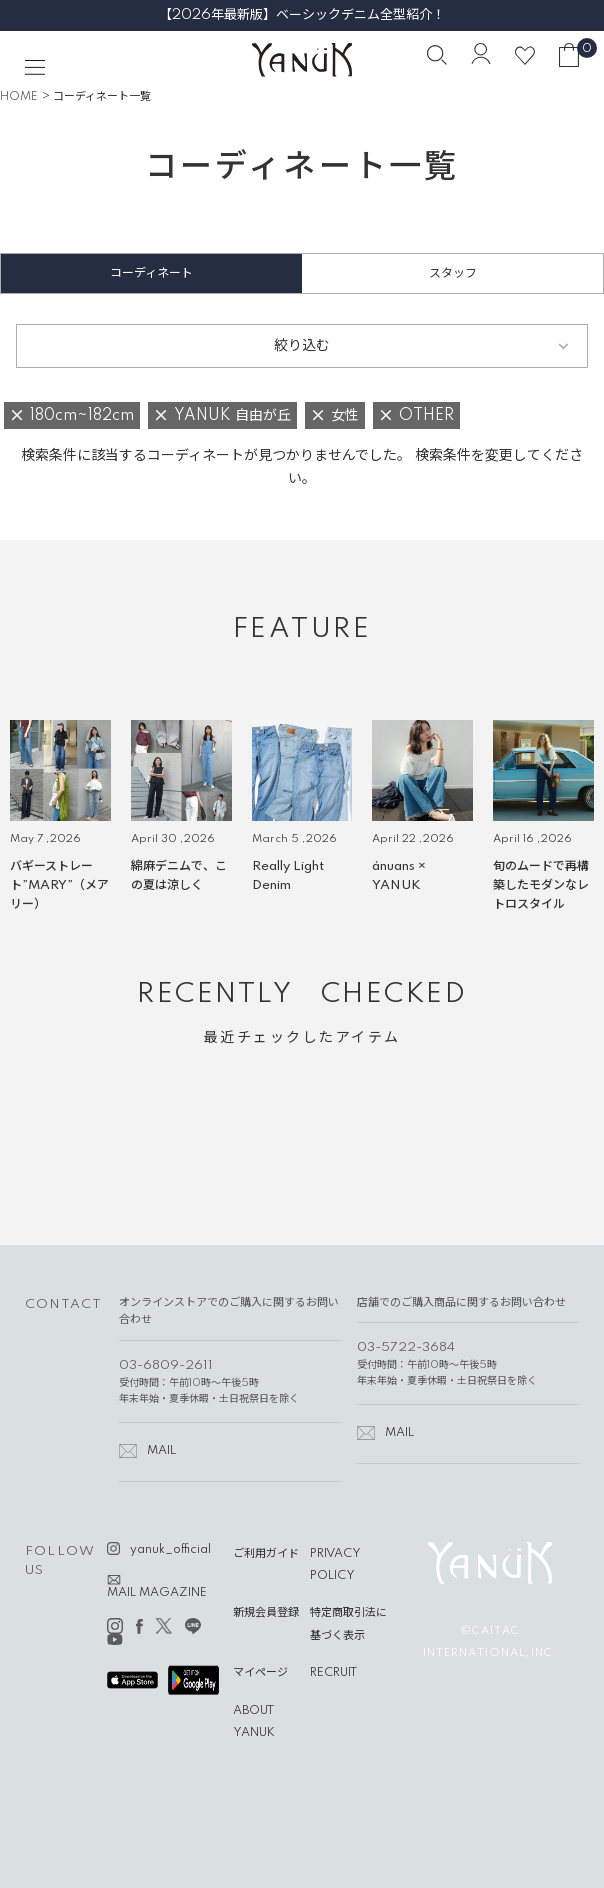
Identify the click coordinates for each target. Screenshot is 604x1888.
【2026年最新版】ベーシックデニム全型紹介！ (302, 15)
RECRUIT (333, 1673)
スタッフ (453, 273)
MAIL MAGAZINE (157, 1593)
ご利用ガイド (266, 1554)
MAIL (161, 1451)
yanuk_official (170, 1550)
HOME (19, 97)
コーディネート (151, 273)
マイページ (260, 1673)
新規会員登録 (266, 1613)
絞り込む (302, 346)
